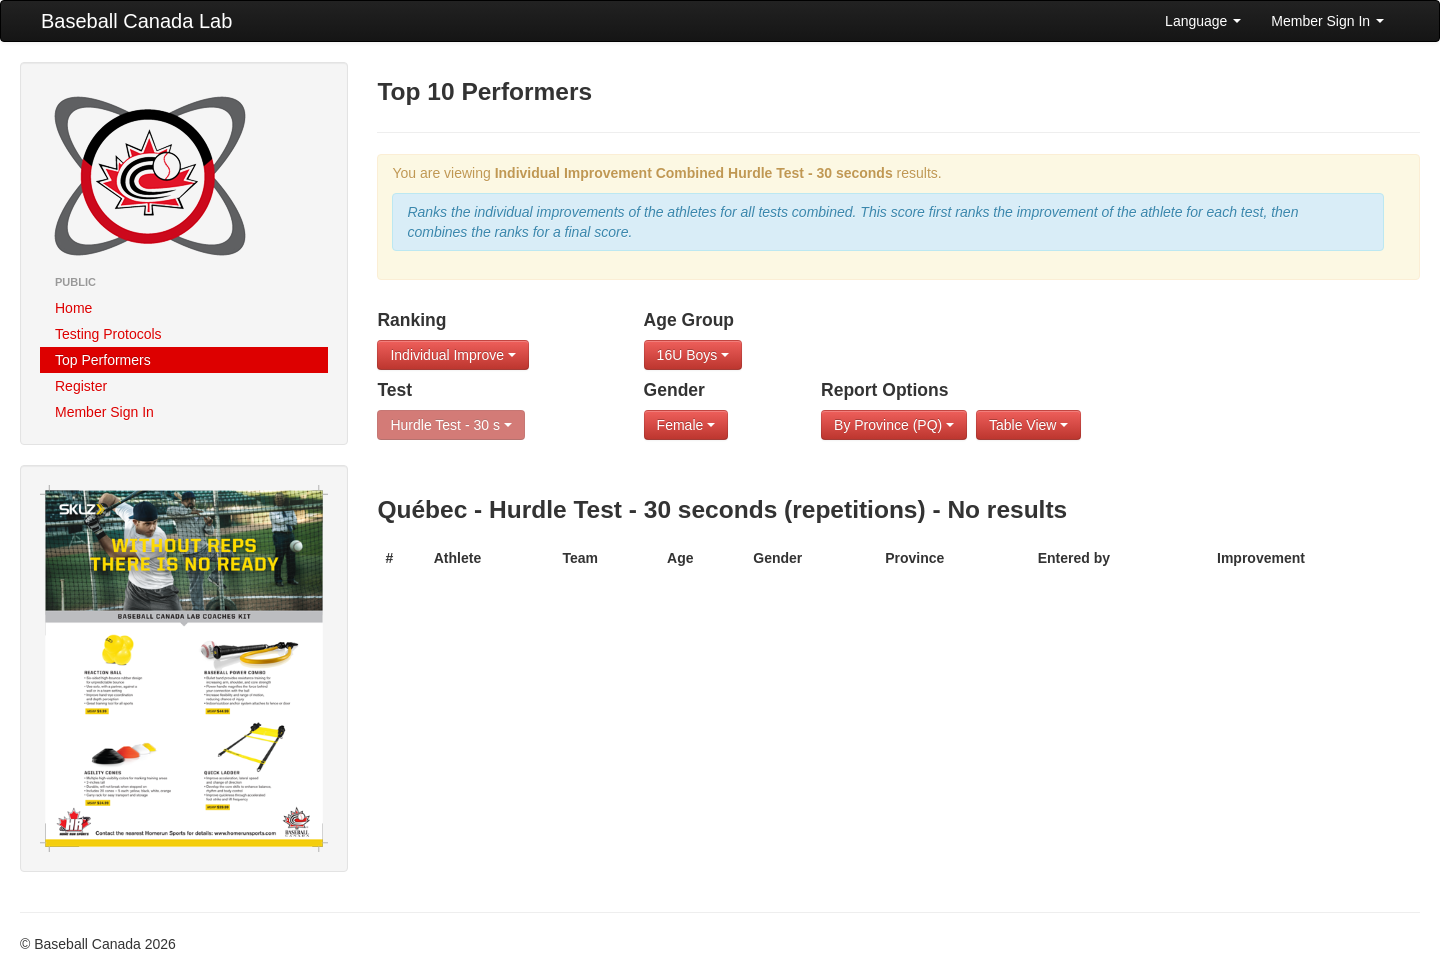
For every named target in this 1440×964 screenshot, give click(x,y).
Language (1203, 21)
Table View (1028, 425)
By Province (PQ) (894, 425)
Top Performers (103, 360)
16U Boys (693, 355)
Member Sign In (1327, 21)
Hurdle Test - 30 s (450, 425)
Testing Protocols (108, 334)
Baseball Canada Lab (136, 21)
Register (81, 386)
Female (686, 425)
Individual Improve (453, 355)
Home (73, 308)
